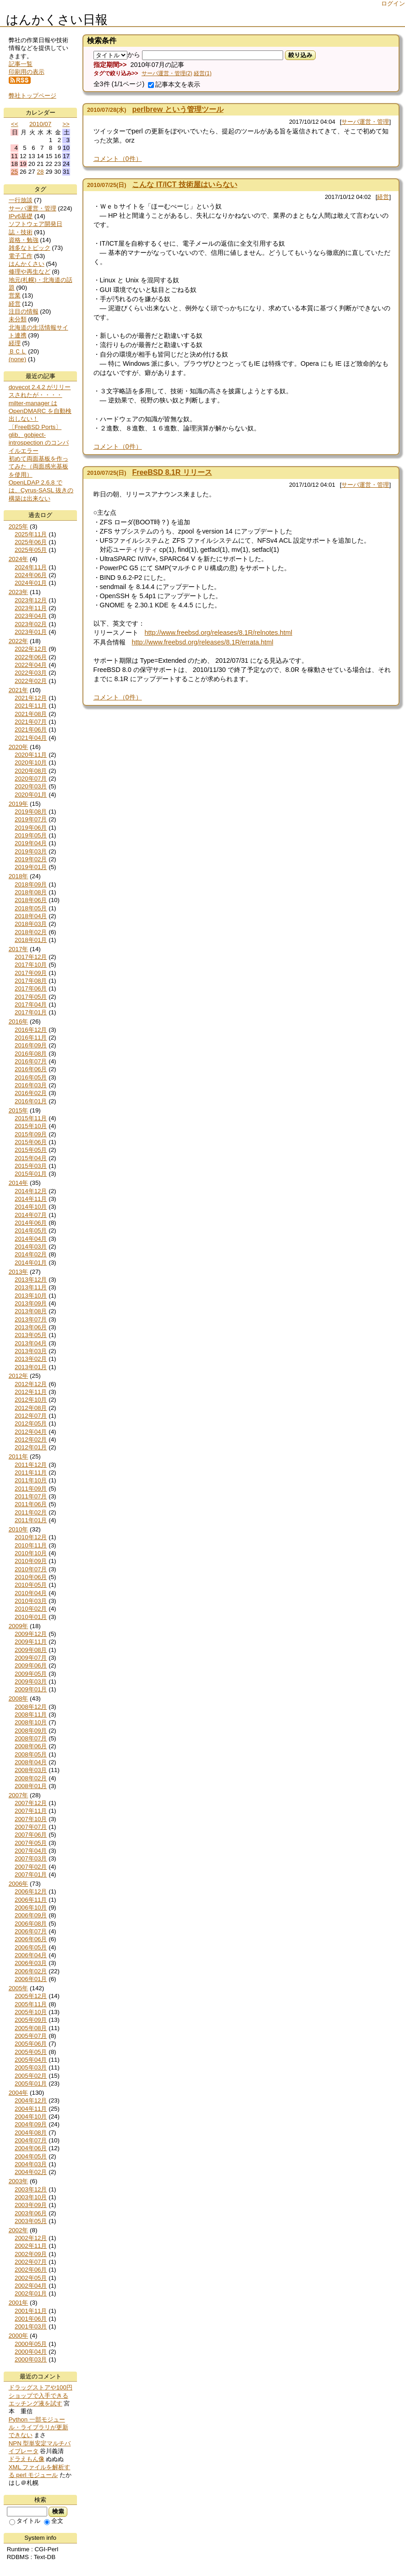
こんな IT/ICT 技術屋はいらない (184, 184)
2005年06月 (31, 2043)
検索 (58, 2511)
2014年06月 (31, 1222)
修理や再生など (29, 271)
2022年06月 (31, 657)
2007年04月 (31, 1850)
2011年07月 (31, 1496)
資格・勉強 (23, 240)
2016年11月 (31, 1037)
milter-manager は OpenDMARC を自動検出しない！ (40, 411)
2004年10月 (31, 2116)
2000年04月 (31, 2351)
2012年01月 (31, 1447)
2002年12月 (31, 2238)
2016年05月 (31, 1077)
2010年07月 (31, 1569)
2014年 (18, 1182)
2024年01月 (31, 582)
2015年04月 (31, 1158)
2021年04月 (31, 737)
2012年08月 (31, 1407)
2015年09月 (31, 1134)
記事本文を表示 (174, 84)
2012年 (18, 1375)
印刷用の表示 (26, 71)
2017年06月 (31, 988)
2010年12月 (31, 1537)
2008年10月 (31, 1722)
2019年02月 (31, 859)
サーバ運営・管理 (365, 121)
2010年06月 (31, 1577)
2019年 (18, 803)
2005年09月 (31, 2019)
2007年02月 (31, 1866)
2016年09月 (31, 1045)
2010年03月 (31, 1600)
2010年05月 (31, 1584)
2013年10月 (31, 1295)
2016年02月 (31, 1093)
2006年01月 (31, 1979)
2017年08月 (31, 980)
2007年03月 (31, 1858)
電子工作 (21, 256)
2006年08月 (31, 1923)
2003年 (18, 2181)
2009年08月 (31, 1649)
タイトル (24, 2520)
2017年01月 (31, 1012)
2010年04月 (31, 1593)
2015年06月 (31, 1142)
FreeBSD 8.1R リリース (172, 472)
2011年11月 (31, 1472)
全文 (53, 2520)
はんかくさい (26, 263)
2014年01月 (31, 1262)
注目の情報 (23, 311)
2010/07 (40, 124)
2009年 (18, 1626)
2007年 (18, 1795)
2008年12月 (31, 1706)
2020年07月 (31, 778)
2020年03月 (31, 786)
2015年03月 (31, 1165)
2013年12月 (31, 1279)
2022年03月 (31, 672)
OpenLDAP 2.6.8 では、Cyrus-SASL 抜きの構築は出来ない (41, 490)
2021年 (18, 690)
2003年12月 (31, 2189)
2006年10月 (31, 1907)
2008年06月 (31, 1746)
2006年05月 (31, 1947)
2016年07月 (31, 1061)
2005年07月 (31, 2035)
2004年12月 (31, 2100)
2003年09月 (31, 2205)
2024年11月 (31, 567)
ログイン (393, 3)
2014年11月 (31, 1198)
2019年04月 (31, 843)
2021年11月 (31, 705)
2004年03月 (31, 2164)
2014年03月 (31, 1246)
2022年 (18, 641)
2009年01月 (31, 1689)
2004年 (18, 2092)
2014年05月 (31, 1230)
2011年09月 (31, 1488)
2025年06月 (31, 542)
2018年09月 (31, 884)
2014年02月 (31, 1254)
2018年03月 (31, 923)
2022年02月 (31, 680)
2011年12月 (31, 1464)
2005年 (18, 1988)
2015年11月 (31, 1118)
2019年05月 (31, 835)
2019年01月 (31, 867)
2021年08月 (31, 713)
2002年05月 (31, 2277)
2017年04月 (31, 1004)
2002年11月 (31, 2245)
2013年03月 (31, 1351)
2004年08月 (31, 2132)
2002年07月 (31, 2261)
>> (66, 124)
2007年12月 (31, 1803)
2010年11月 (31, 1545)
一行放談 (21, 200)
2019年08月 (31, 811)
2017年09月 (31, 972)
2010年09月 (31, 1561)
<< (14, 124)
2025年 (18, 526)
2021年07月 (31, 721)
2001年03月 (31, 2326)
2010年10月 (31, 1553)
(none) (18, 359)
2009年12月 (31, 1633)
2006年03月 (31, 1963)
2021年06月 (31, 729)
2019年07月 (31, 819)
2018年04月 (31, 916)
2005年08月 (31, 2028)
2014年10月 (31, 1206)
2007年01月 (31, 1874)
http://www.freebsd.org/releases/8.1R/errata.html (203, 642)
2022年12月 (31, 648)
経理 (15, 343)
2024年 (18, 559)
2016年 (18, 1021)
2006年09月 (31, 1915)
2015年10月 (31, 1126)
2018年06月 (31, 900)
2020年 (18, 746)
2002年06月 (31, 2269)
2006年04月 (31, 1955)
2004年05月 (31, 2156)
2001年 (18, 2302)
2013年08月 (31, 1311)
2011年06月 (31, 1504)
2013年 (18, 1271)
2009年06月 (31, 1665)
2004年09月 (31, 2124)
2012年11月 (31, 1391)
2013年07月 (31, 1319)
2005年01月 (31, 2083)
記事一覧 (21, 64)
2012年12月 (31, 1384)
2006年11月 (31, 1899)
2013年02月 (31, 1358)
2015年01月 (31, 1173)
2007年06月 (31, 1834)
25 (14, 171)
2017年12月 (31, 956)
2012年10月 (31, 1399)
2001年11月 (31, 2310)
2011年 (18, 1456)
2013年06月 (31, 1327)
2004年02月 (31, 2172)
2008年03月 (31, 1770)
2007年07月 (31, 1826)
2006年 (18, 1883)
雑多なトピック (29, 247)
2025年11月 (31, 534)
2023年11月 (31, 608)
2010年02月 (31, 1608)
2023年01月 (31, 631)
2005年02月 (31, 2075)
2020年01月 (31, 794)
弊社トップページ (32, 95)
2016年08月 (31, 1053)
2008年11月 (31, 1714)
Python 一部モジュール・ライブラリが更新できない (38, 2427)
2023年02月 (31, 624)
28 (40, 171)
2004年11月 (31, 2108)
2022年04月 (31, 664)
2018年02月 (31, 932)
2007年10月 (31, 1819)
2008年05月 (31, 1754)
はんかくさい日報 (57, 20)
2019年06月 (31, 827)
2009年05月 (31, 1673)
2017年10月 (31, 964)
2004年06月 (31, 2148)
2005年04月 (31, 2059)
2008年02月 (31, 1778)
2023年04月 (31, 615)
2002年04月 (31, 2285)
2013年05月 (31, 1335)
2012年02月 (31, 1439)
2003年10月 (31, 2197)
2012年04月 (31, 1431)
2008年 (18, 1698)
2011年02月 (31, 1512)
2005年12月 (31, 1996)
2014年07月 (31, 1214)
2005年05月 (31, 2051)
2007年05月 (31, 1842)
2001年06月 (31, 2318)
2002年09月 (31, 2254)
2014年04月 (31, 1238)
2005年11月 (31, 2004)
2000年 (18, 2335)
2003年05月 (31, 2221)
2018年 (18, 876)
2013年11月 (31, 1287)
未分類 (18, 319)
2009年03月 (31, 1681)
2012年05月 (31, 1423)
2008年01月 (31, 1786)
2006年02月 (31, 1971)
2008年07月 (31, 1738)
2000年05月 (31, 2343)
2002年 (18, 2230)
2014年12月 (31, 1191)
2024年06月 (31, 575)
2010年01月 (31, 1616)
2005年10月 (31, 2012)
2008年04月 (31, 1762)
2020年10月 (31, 762)
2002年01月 (31, 2293)
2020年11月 (31, 754)
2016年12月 (31, 1029)
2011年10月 (31, 1480)
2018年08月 (31, 892)
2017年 (18, 949)
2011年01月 (31, 1520)
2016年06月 (31, 1069)
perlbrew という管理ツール (177, 109)
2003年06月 (31, 2213)
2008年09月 (31, 1730)
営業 (15, 295)
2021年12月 (31, 697)
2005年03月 (31, 2067)
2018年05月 (31, 908)
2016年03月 (31, 1085)
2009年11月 (31, 1641)
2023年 (18, 592)
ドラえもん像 (26, 2458)
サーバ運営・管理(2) (167, 73)
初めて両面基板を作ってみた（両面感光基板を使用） (38, 466)
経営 (383, 196)
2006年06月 (31, 1939)
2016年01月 (31, 1101)
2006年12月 (31, 1891)
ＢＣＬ (18, 351)
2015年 (18, 1110)
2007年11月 (31, 1810)
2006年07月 (31, 1931)
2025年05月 (31, 549)
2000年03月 (31, 2359)
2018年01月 (31, 939)
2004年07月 (31, 2140)
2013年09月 (31, 1303)
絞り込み (300, 55)
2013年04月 (31, 1343)
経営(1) (203, 73)
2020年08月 (31, 770)
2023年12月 (31, 600)
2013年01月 (31, 1367)
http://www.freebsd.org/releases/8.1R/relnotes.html (218, 632)
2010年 (18, 1529)
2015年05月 (31, 1149)
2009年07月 (31, 1657)
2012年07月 (31, 1415)
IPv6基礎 (21, 216)
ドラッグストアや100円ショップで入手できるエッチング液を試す (40, 2395)
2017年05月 (31, 996)
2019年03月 (31, 851)
